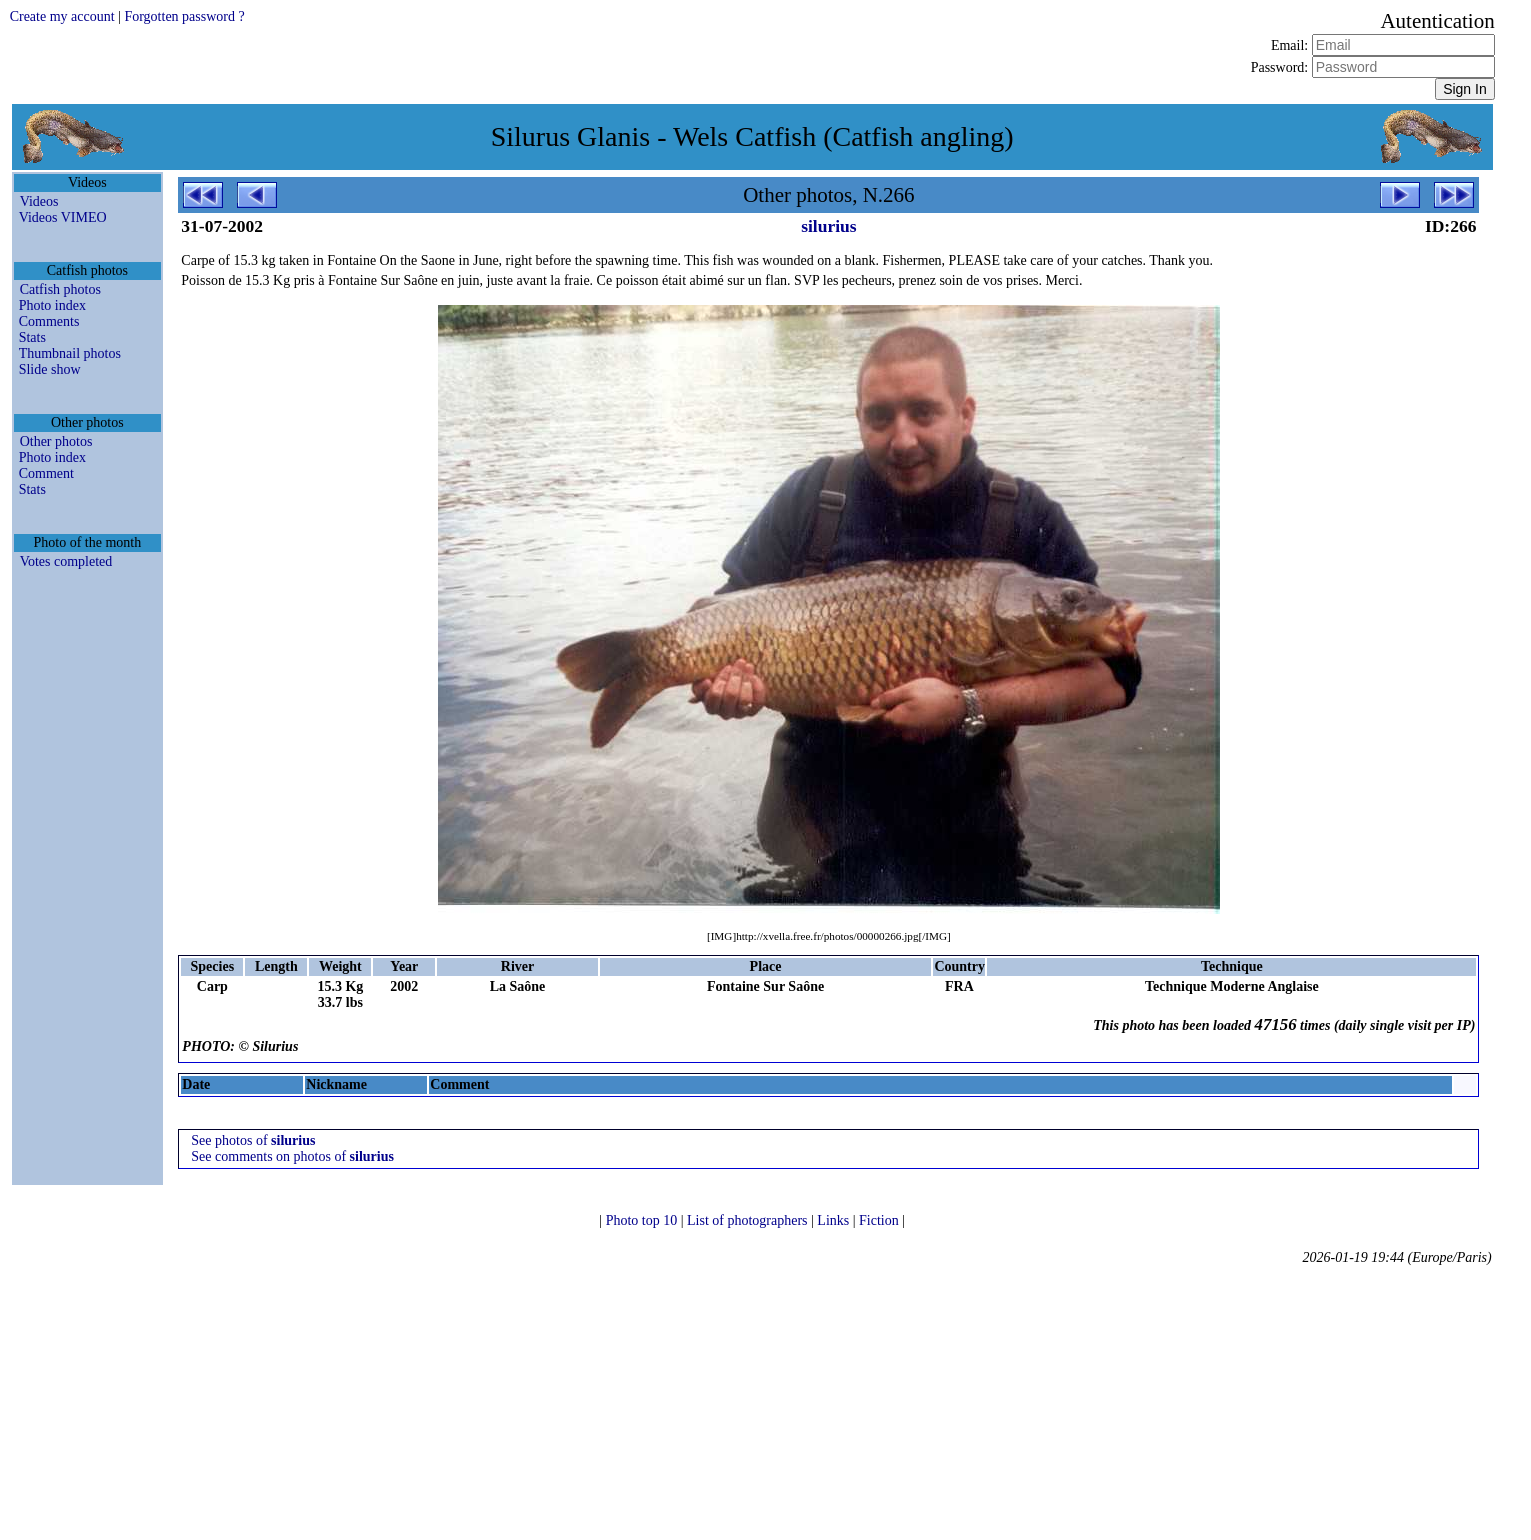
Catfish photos (60, 289)
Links (834, 1220)
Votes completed (66, 561)
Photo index (52, 305)
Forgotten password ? (184, 16)
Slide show (50, 369)
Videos (39, 201)
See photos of (253, 1140)
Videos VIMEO (63, 217)
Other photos (56, 441)
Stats (32, 337)
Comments (49, 321)
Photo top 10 (643, 1220)
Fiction (880, 1220)
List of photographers (749, 1220)
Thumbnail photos (70, 353)
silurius (828, 226)
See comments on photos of (292, 1156)
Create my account (62, 16)
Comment (46, 473)
